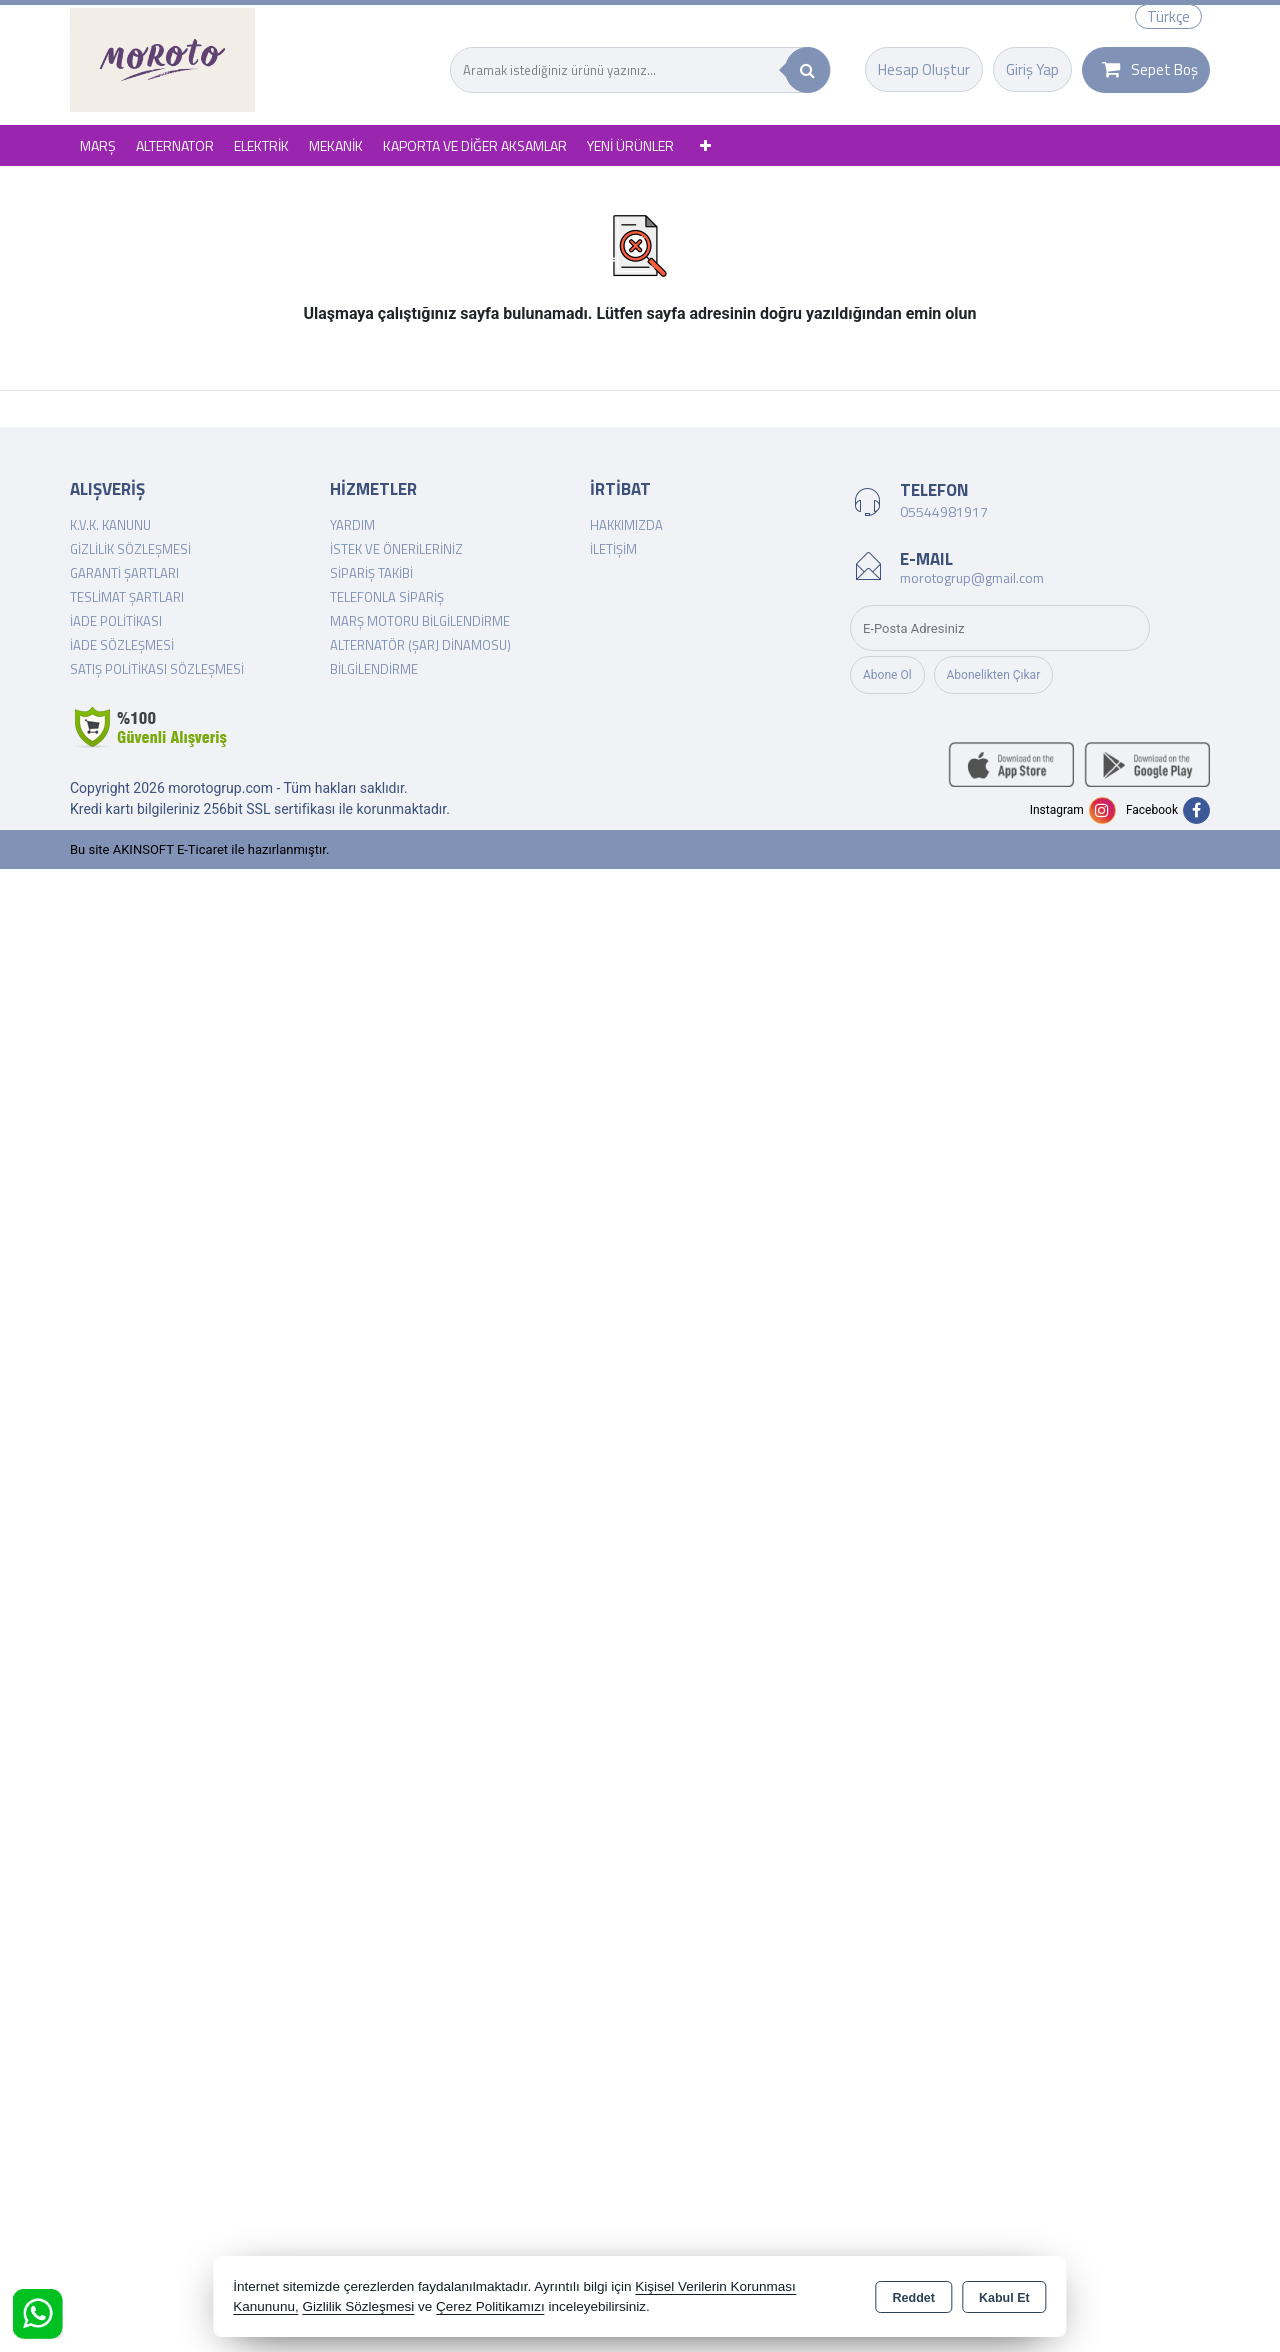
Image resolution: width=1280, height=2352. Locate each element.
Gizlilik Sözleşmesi (130, 549)
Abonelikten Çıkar (994, 675)
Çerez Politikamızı (490, 2306)
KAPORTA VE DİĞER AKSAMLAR (475, 145)
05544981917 (944, 511)
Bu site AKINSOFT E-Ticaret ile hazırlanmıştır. (199, 849)
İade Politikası (116, 621)
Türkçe (1168, 16)
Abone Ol (887, 675)
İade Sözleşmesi (122, 645)
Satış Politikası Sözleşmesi (157, 669)
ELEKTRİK (261, 145)
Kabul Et (1004, 2298)
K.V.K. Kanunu (110, 525)
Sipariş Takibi (371, 573)
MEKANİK (336, 145)
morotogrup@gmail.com (972, 577)
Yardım (352, 525)
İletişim (613, 549)
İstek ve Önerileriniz (396, 549)
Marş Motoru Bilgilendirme (420, 621)
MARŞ (98, 145)
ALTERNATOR (175, 145)
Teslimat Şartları (127, 597)
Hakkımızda (626, 525)
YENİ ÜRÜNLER (630, 145)
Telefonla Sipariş (387, 597)
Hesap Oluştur (924, 69)
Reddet (914, 2298)
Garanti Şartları (124, 573)
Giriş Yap (1032, 69)
